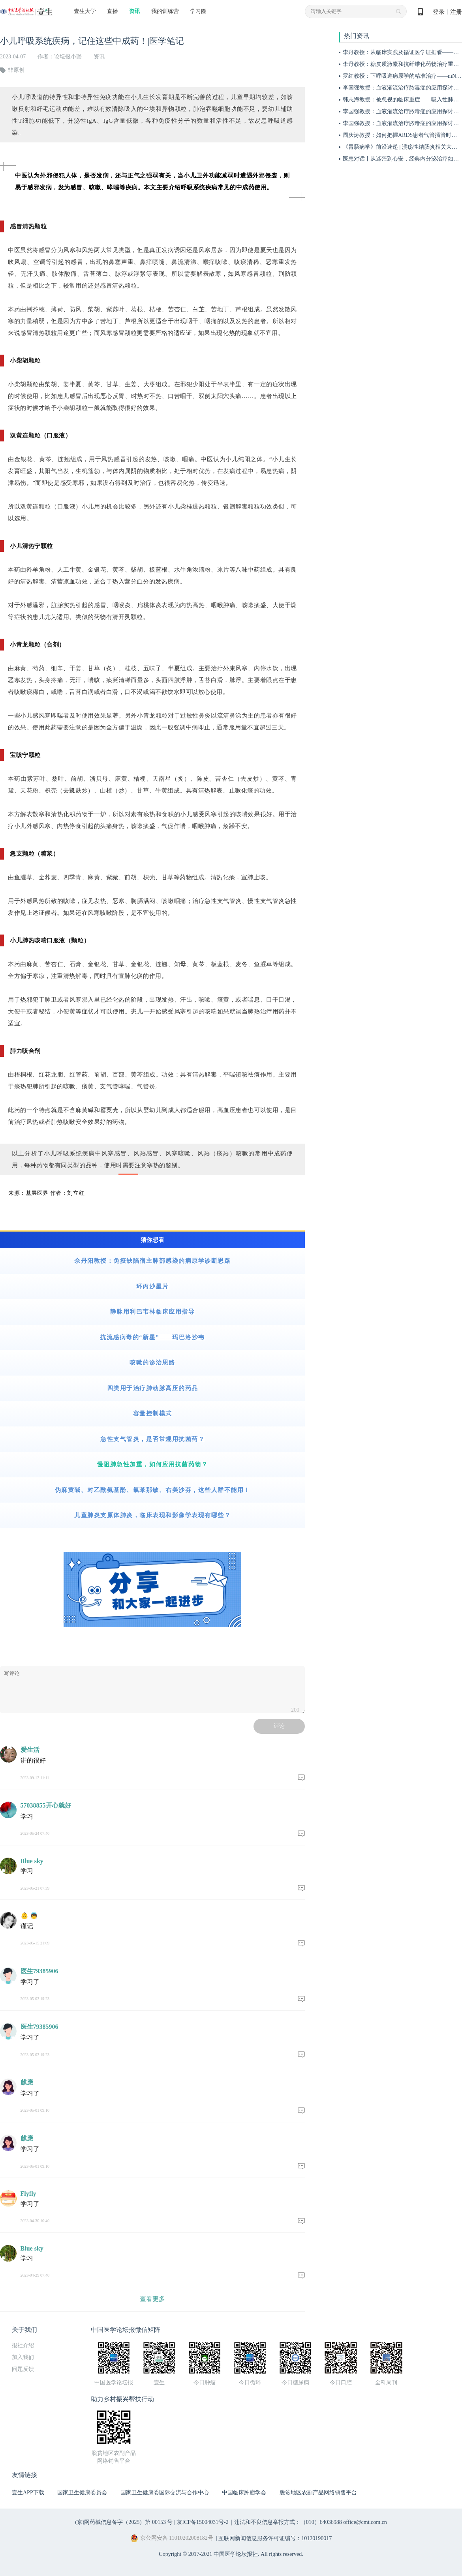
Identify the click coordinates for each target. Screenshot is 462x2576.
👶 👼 (29, 1915)
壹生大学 (85, 11)
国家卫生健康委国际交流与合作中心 (164, 2493)
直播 (112, 11)
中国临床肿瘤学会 (244, 2493)
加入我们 (23, 2357)
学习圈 (198, 11)
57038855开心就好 (46, 1805)
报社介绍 (23, 2345)
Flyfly (28, 2193)
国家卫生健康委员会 (82, 2493)
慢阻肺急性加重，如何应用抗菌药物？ (152, 1464)
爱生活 (30, 1749)
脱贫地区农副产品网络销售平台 (318, 2493)
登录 (439, 12)
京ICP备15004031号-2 (202, 2522)
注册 (456, 12)
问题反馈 (23, 2369)
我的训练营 (165, 11)
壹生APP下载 (28, 2493)
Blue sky (32, 1861)
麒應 (27, 2082)
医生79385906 (39, 1971)
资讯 (134, 11)
